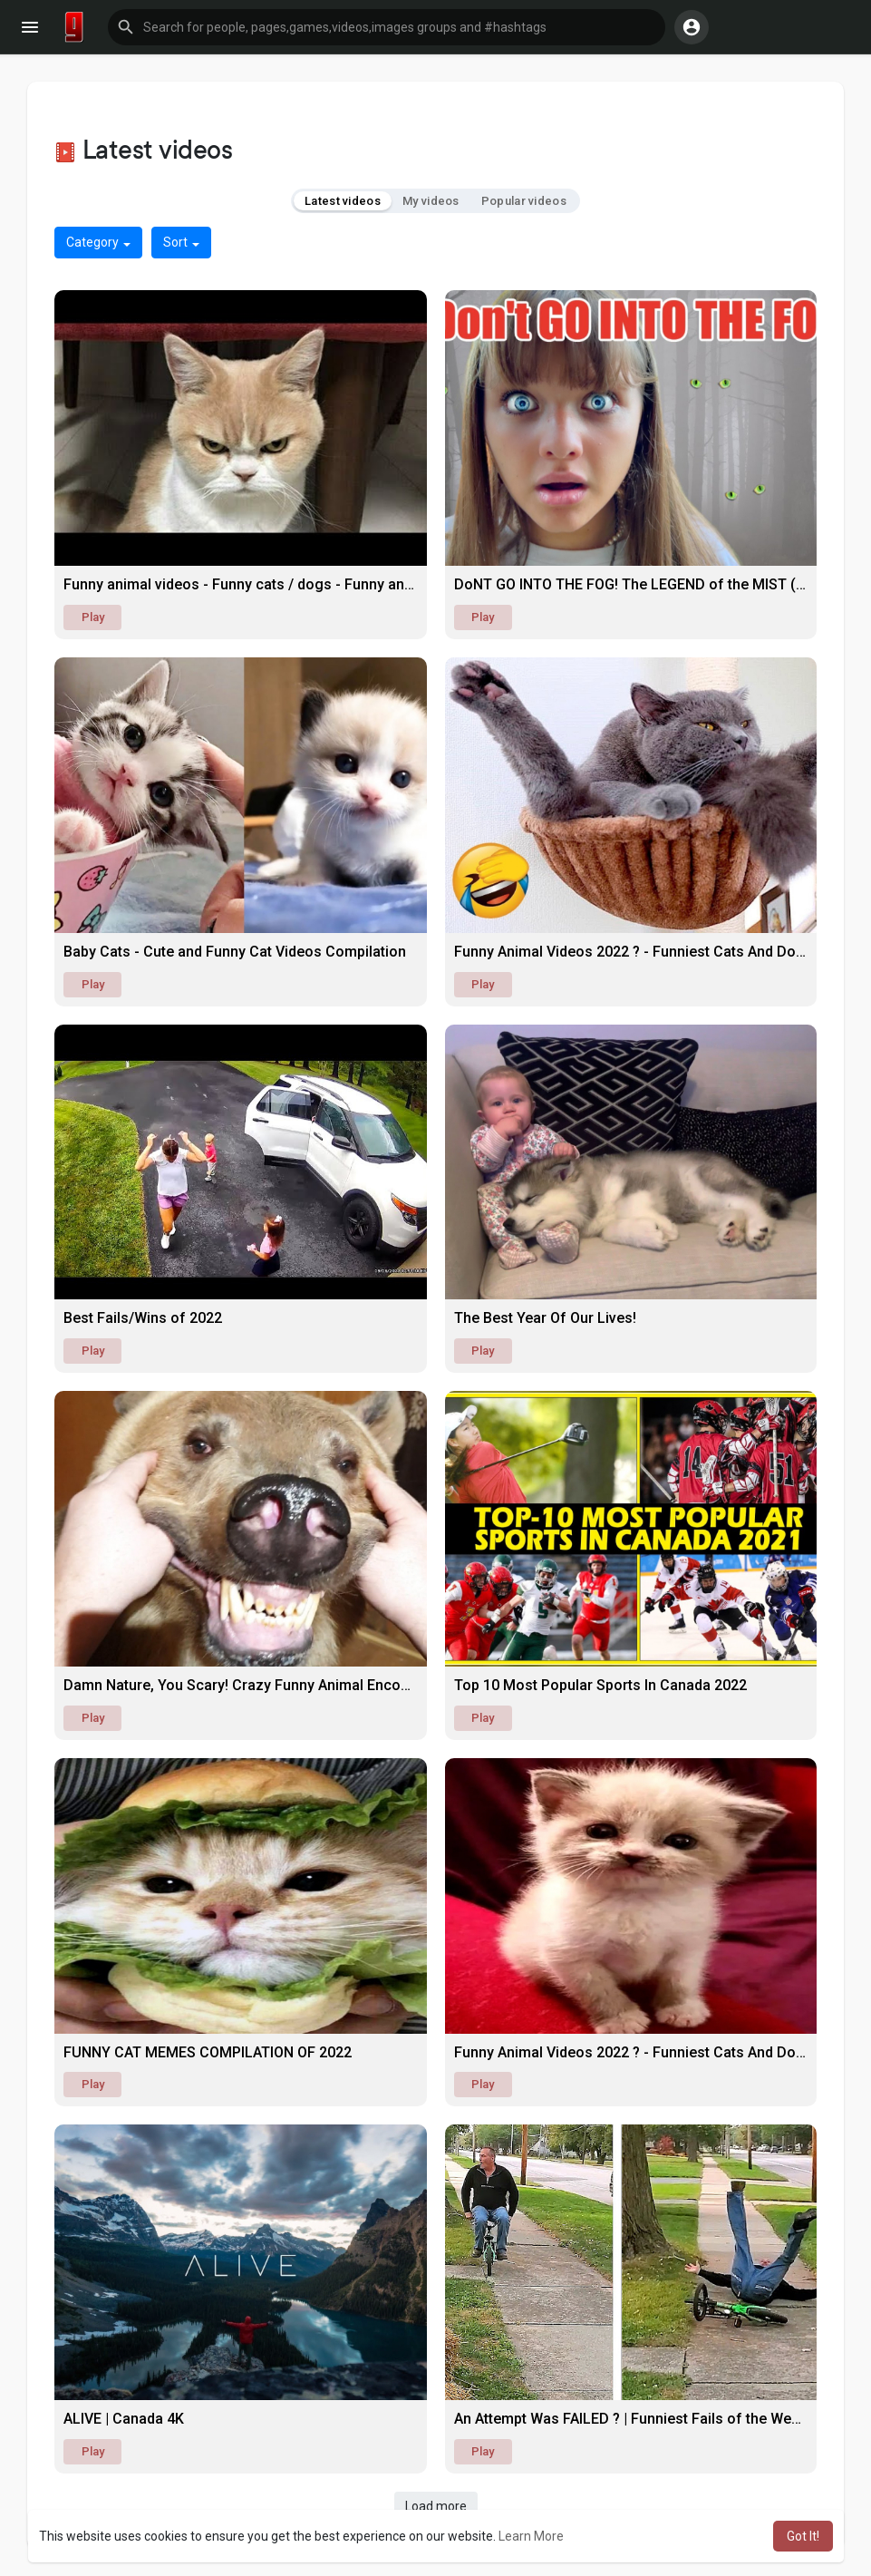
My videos (431, 201)
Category (98, 242)
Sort (181, 242)
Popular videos (523, 201)
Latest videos (343, 201)
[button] (386, 27)
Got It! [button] (803, 2536)
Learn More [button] (531, 2536)
